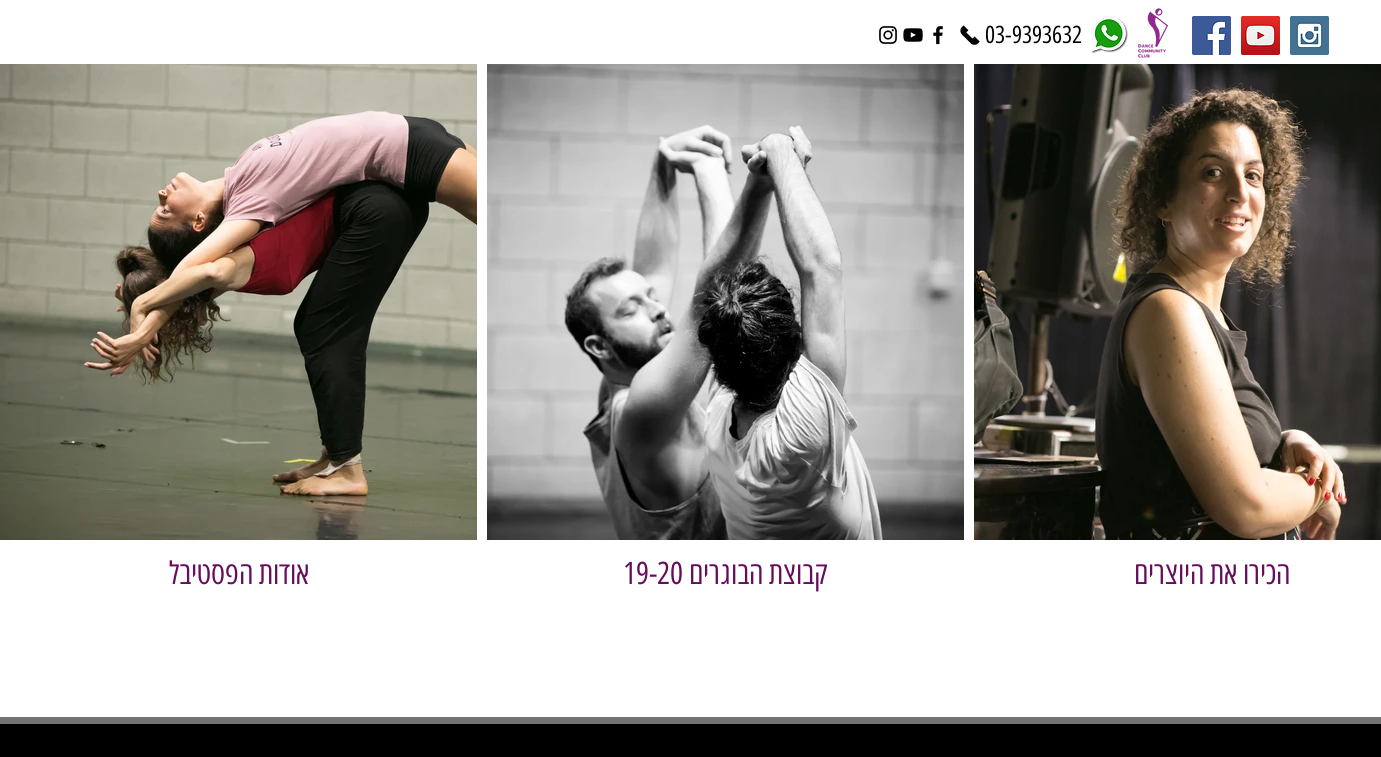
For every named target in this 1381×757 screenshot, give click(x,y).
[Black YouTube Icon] (913, 35)
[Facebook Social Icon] (1211, 35)
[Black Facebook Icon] (938, 35)
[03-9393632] (1034, 35)
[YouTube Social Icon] (1260, 35)
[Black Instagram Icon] (888, 35)
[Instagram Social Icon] (1309, 35)
